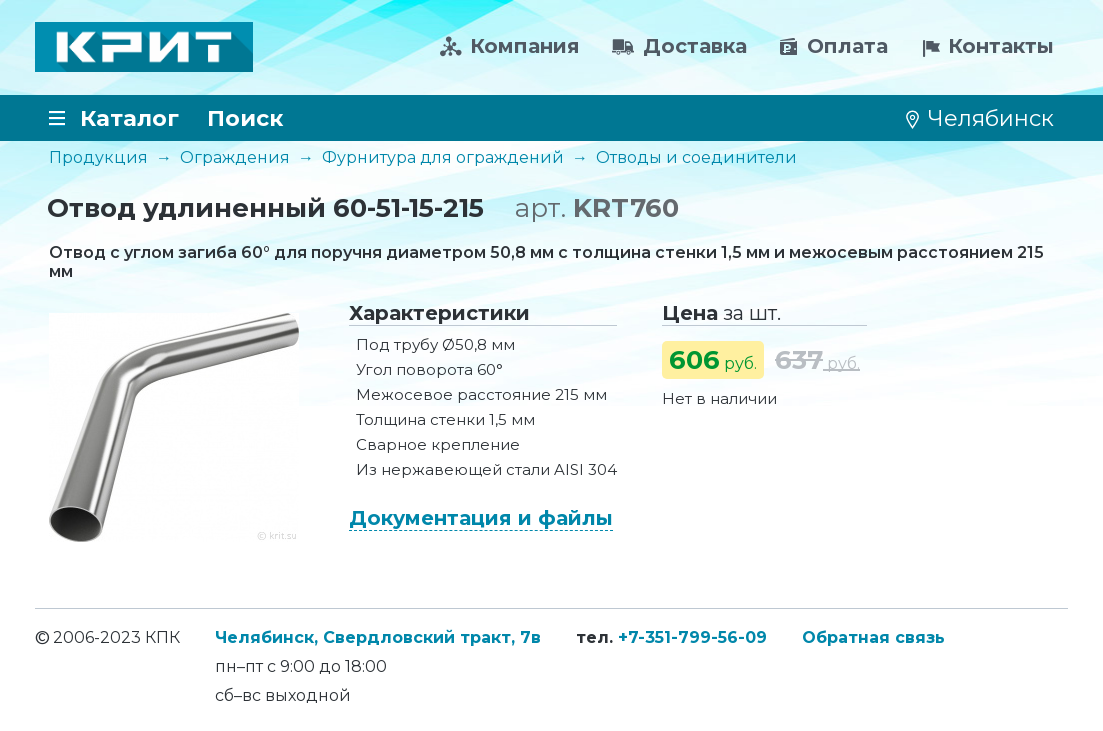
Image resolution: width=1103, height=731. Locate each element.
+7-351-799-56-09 (692, 637)
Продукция (98, 157)
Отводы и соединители (696, 157)
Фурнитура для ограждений (443, 157)
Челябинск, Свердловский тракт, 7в (378, 637)
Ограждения (235, 157)
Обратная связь (873, 637)
